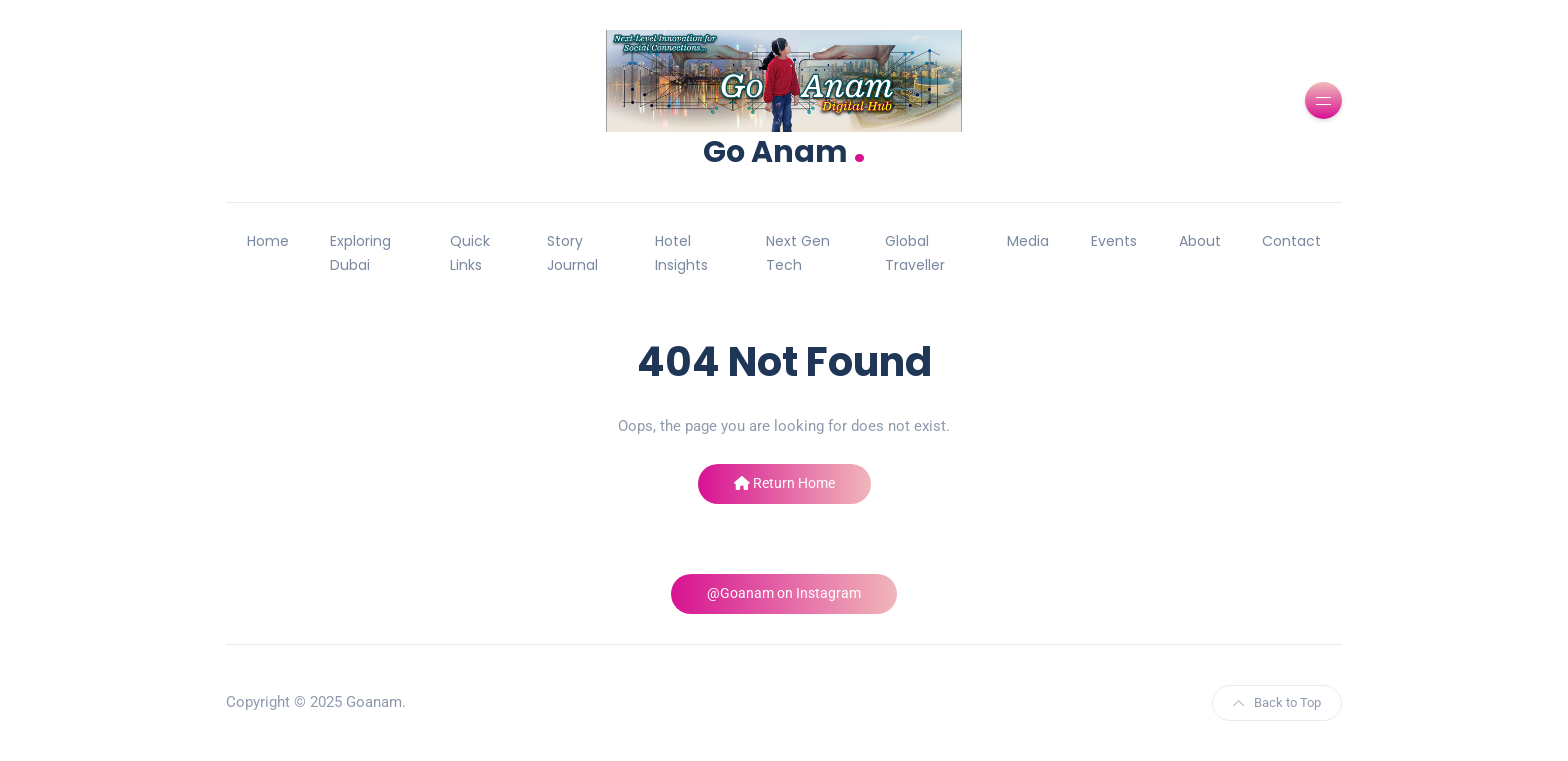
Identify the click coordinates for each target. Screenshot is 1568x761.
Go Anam (784, 149)
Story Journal (572, 253)
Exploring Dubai (360, 253)
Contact (1291, 241)
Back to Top (1277, 702)
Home (268, 241)
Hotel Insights (681, 253)
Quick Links (470, 253)
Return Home (784, 483)
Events (1114, 241)
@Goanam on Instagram (784, 593)
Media (1028, 241)
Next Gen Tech (798, 253)
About (1200, 241)
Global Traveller (915, 253)
